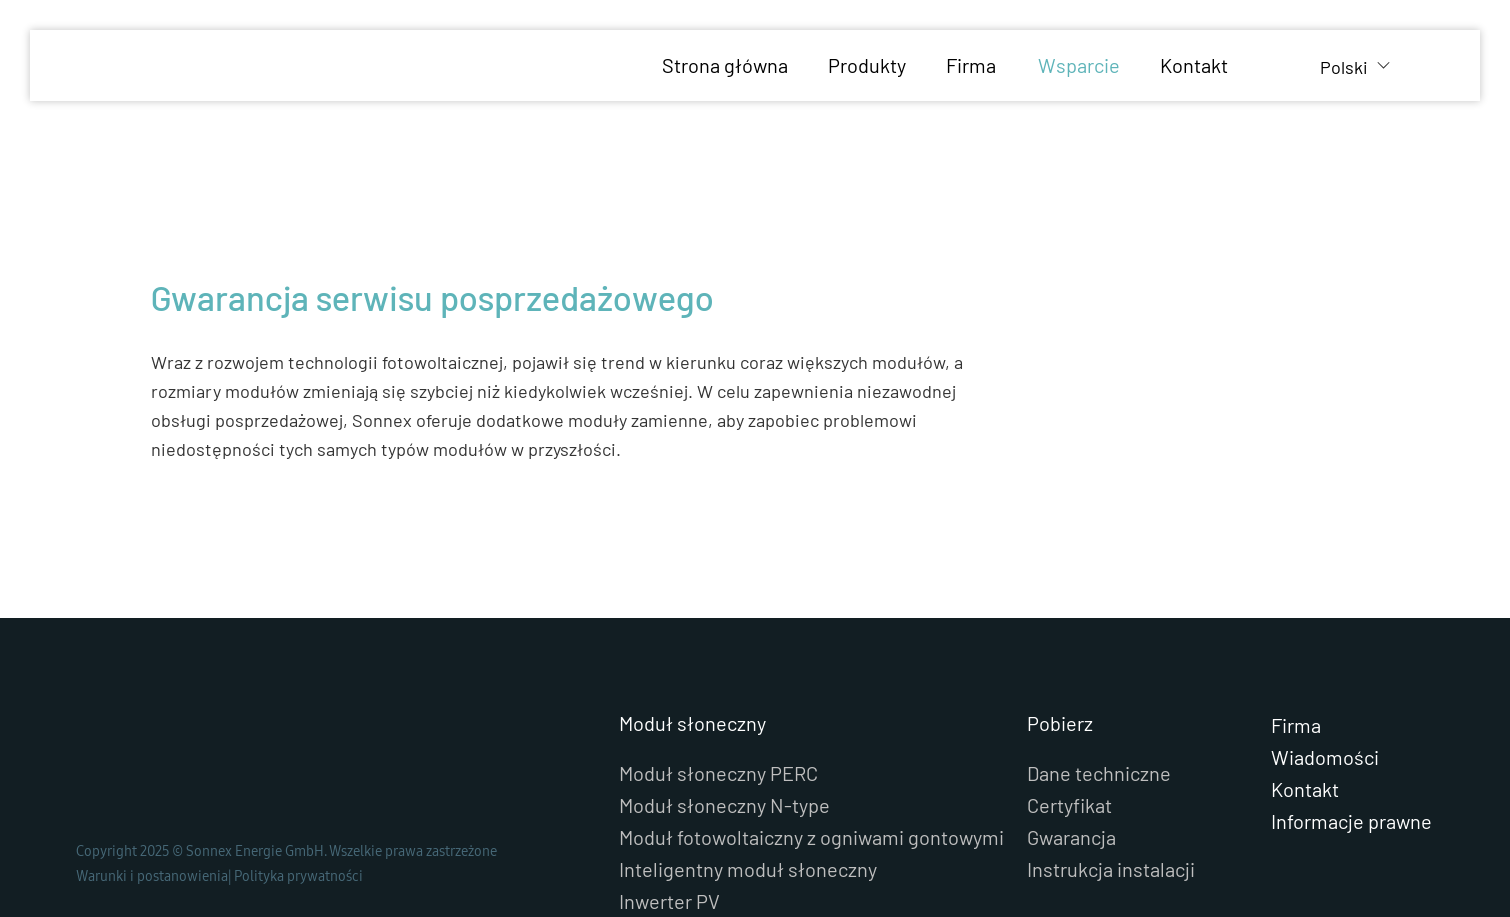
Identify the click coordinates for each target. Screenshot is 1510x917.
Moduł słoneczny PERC (718, 773)
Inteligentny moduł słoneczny (748, 869)
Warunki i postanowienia (152, 876)
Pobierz (1060, 723)
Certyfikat (1069, 805)
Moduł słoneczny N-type (724, 805)
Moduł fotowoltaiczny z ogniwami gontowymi (811, 837)
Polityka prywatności (298, 876)
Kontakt (1305, 789)
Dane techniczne (1099, 773)
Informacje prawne (1351, 821)
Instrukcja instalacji (1111, 869)
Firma (1296, 725)
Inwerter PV (669, 901)
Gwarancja (1071, 837)
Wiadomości (1325, 757)
